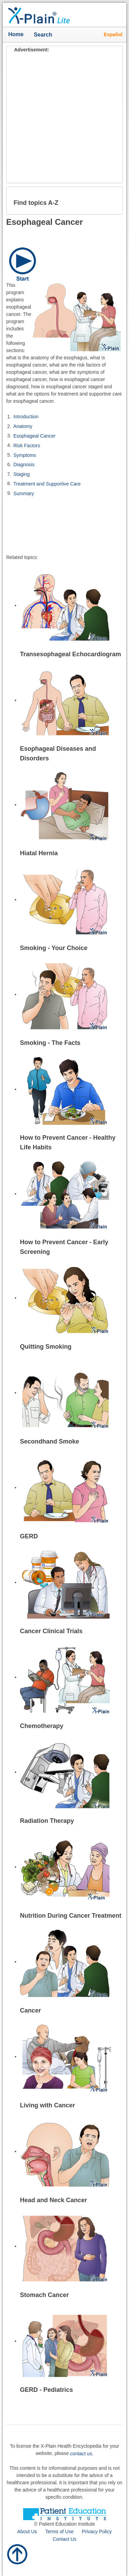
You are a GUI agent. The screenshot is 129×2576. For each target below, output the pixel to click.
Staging (21, 474)
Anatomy (22, 426)
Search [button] (44, 35)
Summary (23, 493)
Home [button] (15, 34)
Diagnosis (23, 464)
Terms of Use (59, 2531)
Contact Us (64, 2539)
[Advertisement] (64, 118)
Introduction (26, 416)
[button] (112, 200)
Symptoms (24, 455)
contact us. (82, 2453)
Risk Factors (26, 445)
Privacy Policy (97, 2531)
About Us (27, 2531)
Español (113, 34)
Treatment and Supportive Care (47, 484)
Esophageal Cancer (34, 436)
